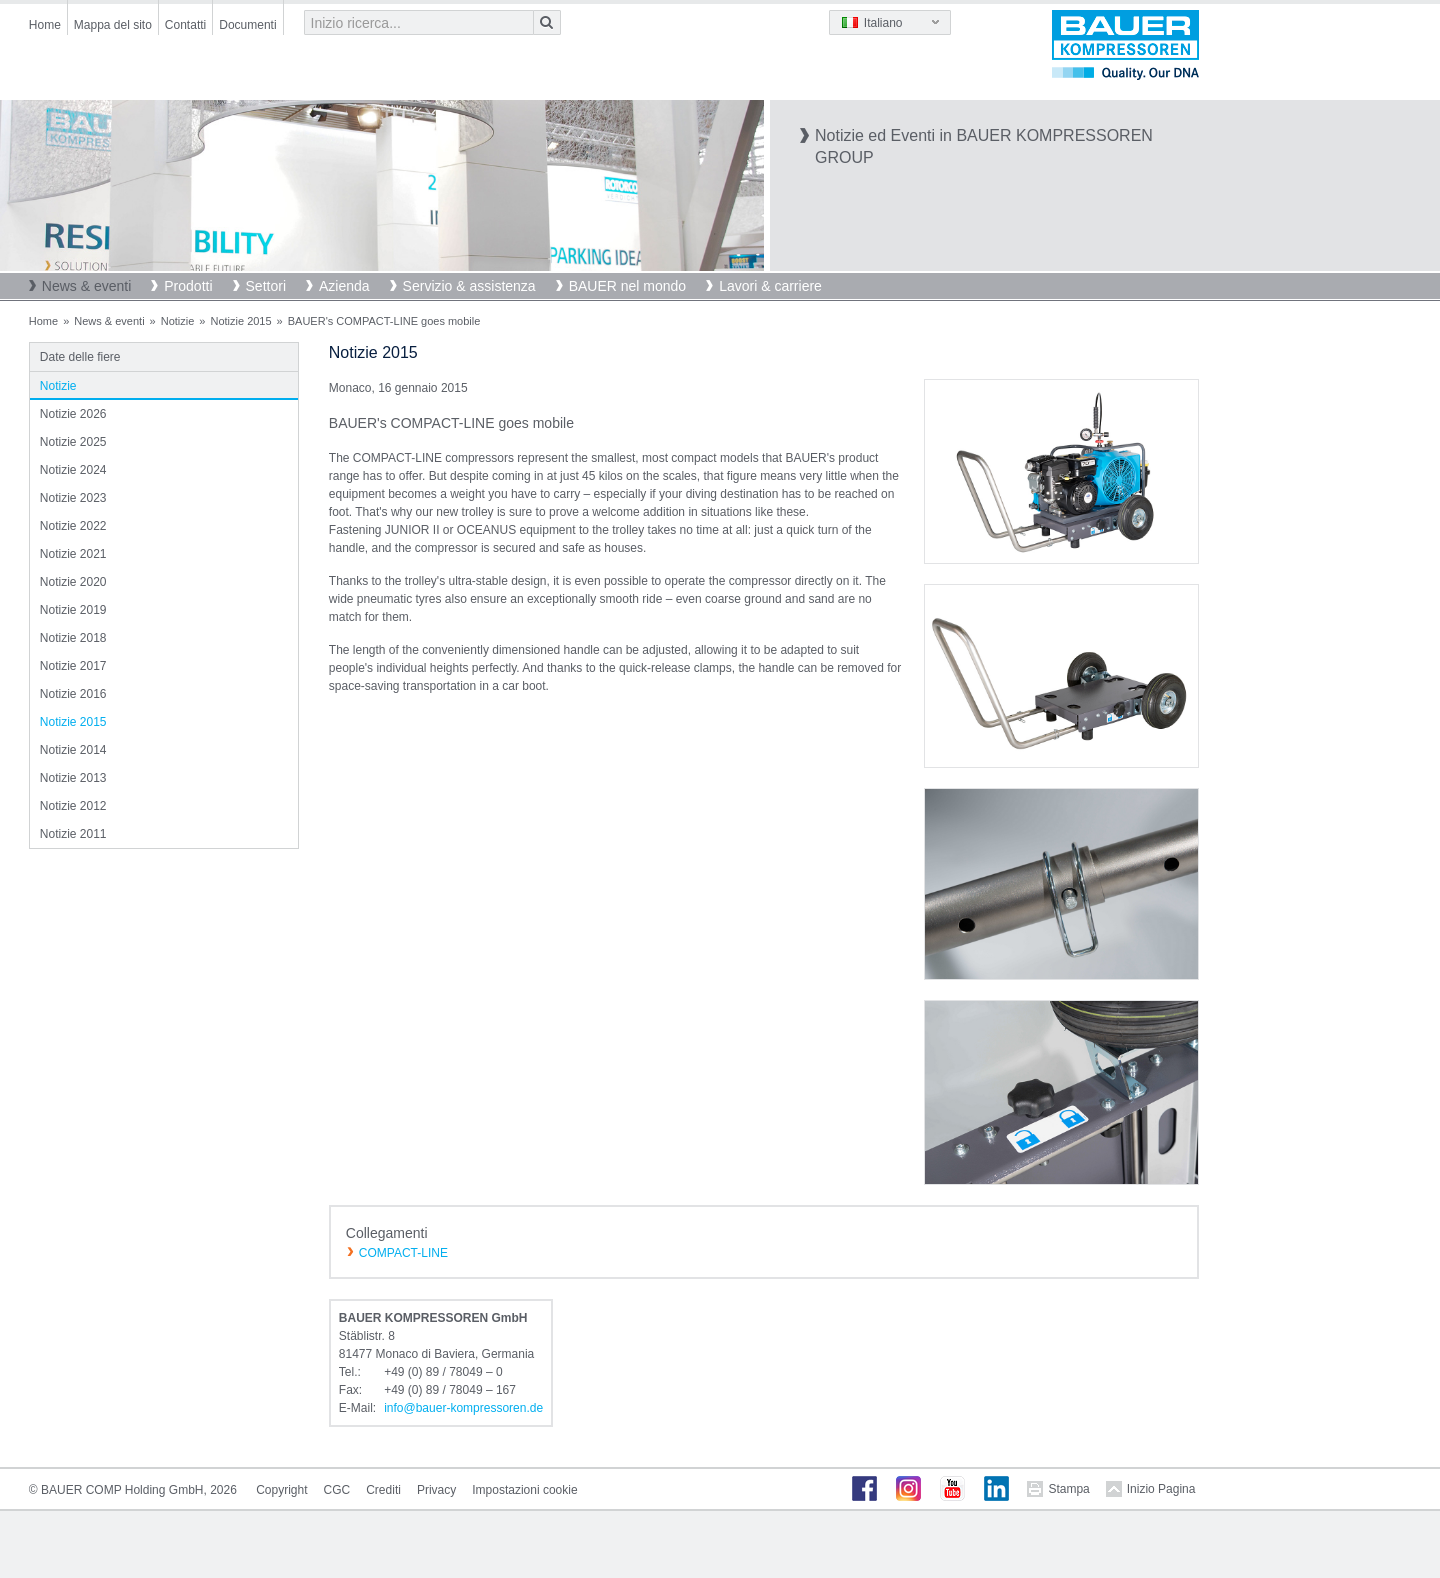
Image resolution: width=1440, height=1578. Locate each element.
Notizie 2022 (73, 526)
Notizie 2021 (73, 554)
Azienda (344, 286)
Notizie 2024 (73, 470)
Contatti (185, 25)
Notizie (178, 321)
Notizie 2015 (240, 321)
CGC (337, 1490)
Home (45, 25)
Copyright (281, 1490)
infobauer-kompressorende (463, 1408)
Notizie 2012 (73, 806)
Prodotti (188, 286)
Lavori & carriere (770, 286)
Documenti (247, 25)
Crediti (383, 1490)
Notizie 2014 (73, 750)
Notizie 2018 (73, 638)
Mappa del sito (113, 25)
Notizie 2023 (73, 498)
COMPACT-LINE (403, 1253)
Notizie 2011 (73, 834)
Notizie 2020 (73, 582)
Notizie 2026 (73, 414)
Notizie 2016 (73, 694)
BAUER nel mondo (628, 286)
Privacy (436, 1490)
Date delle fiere (80, 357)
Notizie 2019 (73, 610)
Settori (266, 286)
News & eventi (86, 286)
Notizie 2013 (73, 778)
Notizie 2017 (73, 666)
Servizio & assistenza (469, 286)
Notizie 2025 (73, 442)
